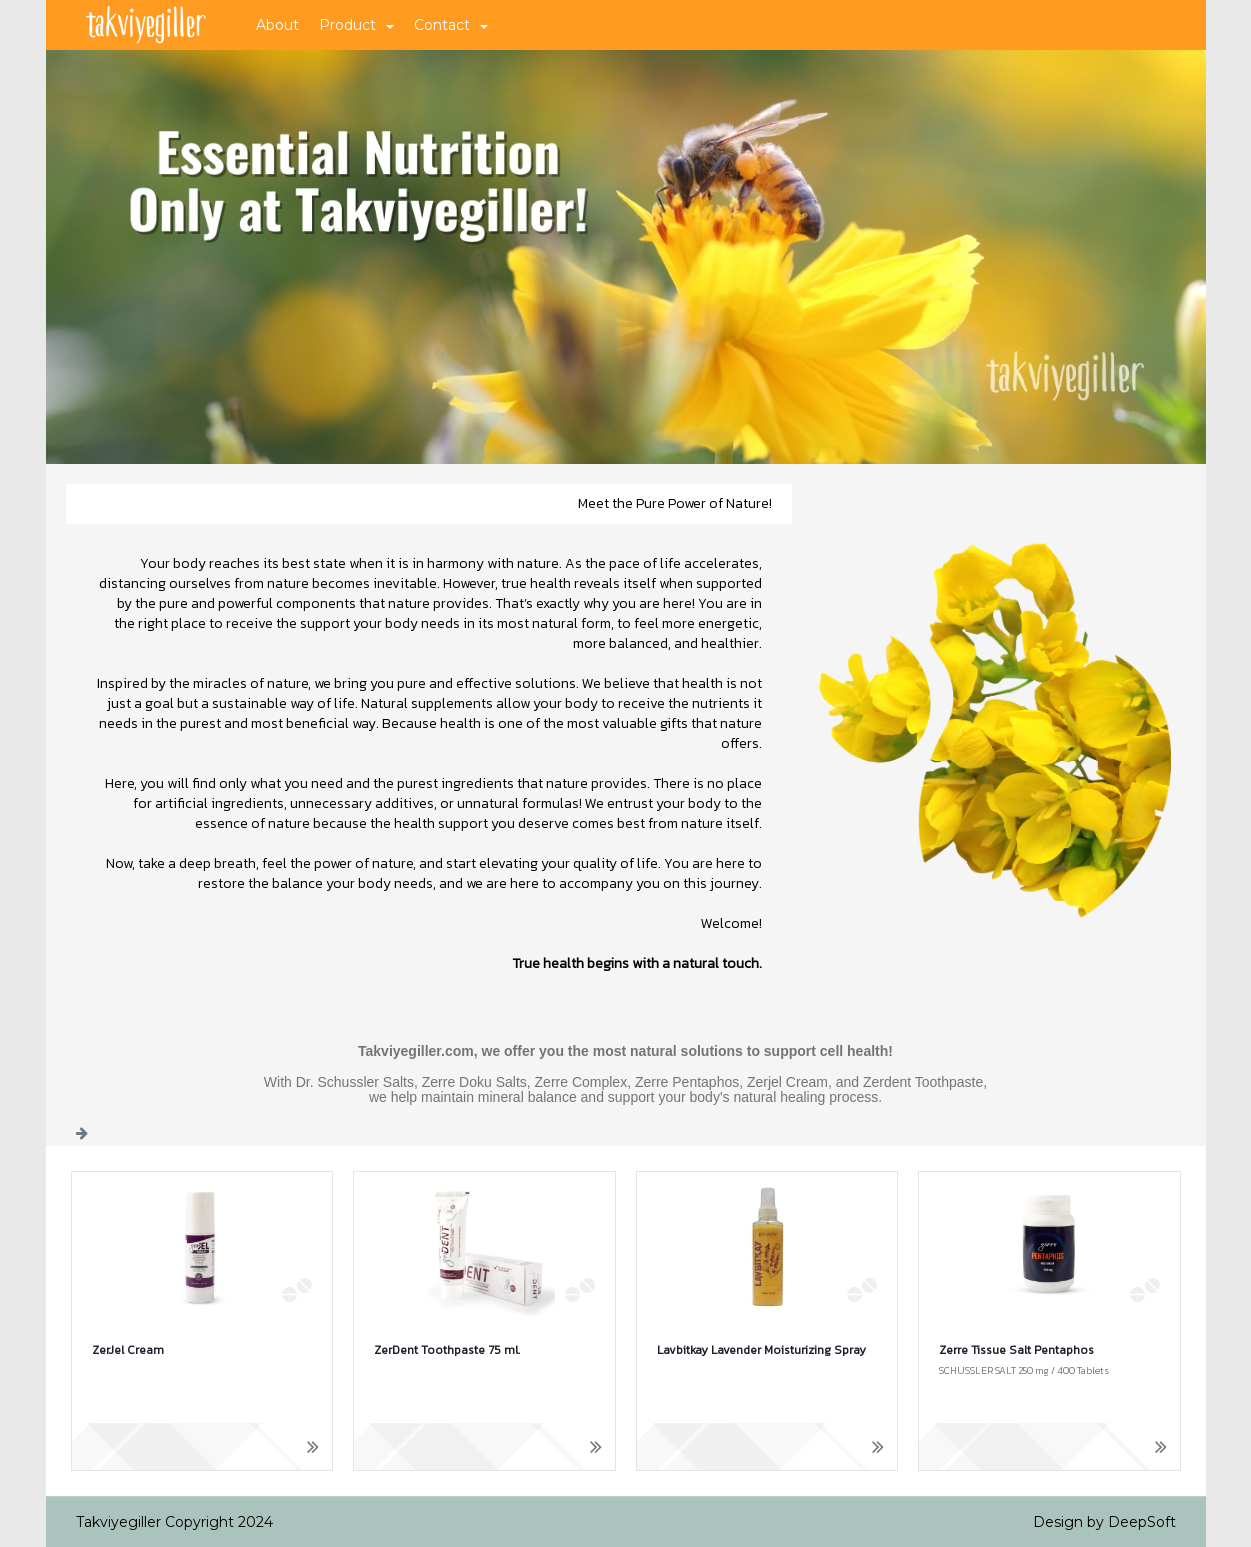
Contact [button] (451, 25)
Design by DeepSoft (1104, 1522)
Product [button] (356, 25)
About (277, 25)
